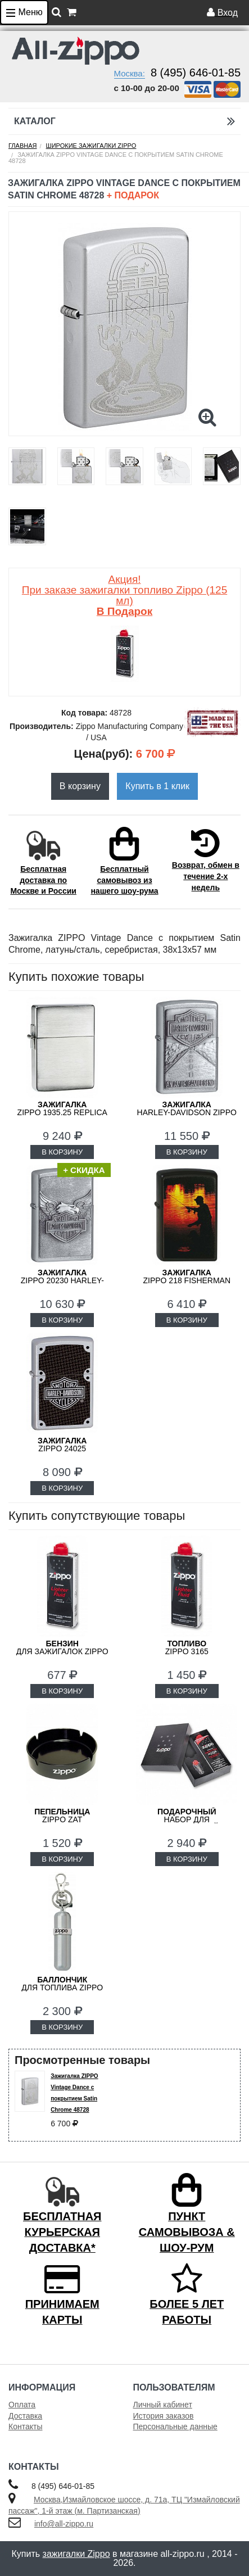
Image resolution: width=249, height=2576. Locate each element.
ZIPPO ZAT (62, 1815)
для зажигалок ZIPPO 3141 (62, 1651)
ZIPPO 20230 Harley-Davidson (62, 1280)
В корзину (80, 786)
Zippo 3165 (187, 1647)
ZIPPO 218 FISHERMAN (186, 1276)
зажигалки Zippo (76, 2554)
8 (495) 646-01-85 (196, 72)
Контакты (25, 2426)
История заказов (163, 2415)
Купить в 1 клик (157, 786)
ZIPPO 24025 (62, 1444)
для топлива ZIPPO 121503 (62, 1987)
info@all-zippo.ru (63, 2523)
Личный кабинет (162, 2404)
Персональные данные (175, 2426)
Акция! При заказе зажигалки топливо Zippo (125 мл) (124, 595)
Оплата (21, 2404)
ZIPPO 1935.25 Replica (62, 1108)
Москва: (129, 73)
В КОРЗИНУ (62, 1152)
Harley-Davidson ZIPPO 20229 (187, 1112)
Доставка (25, 2415)
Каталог (124, 121)
